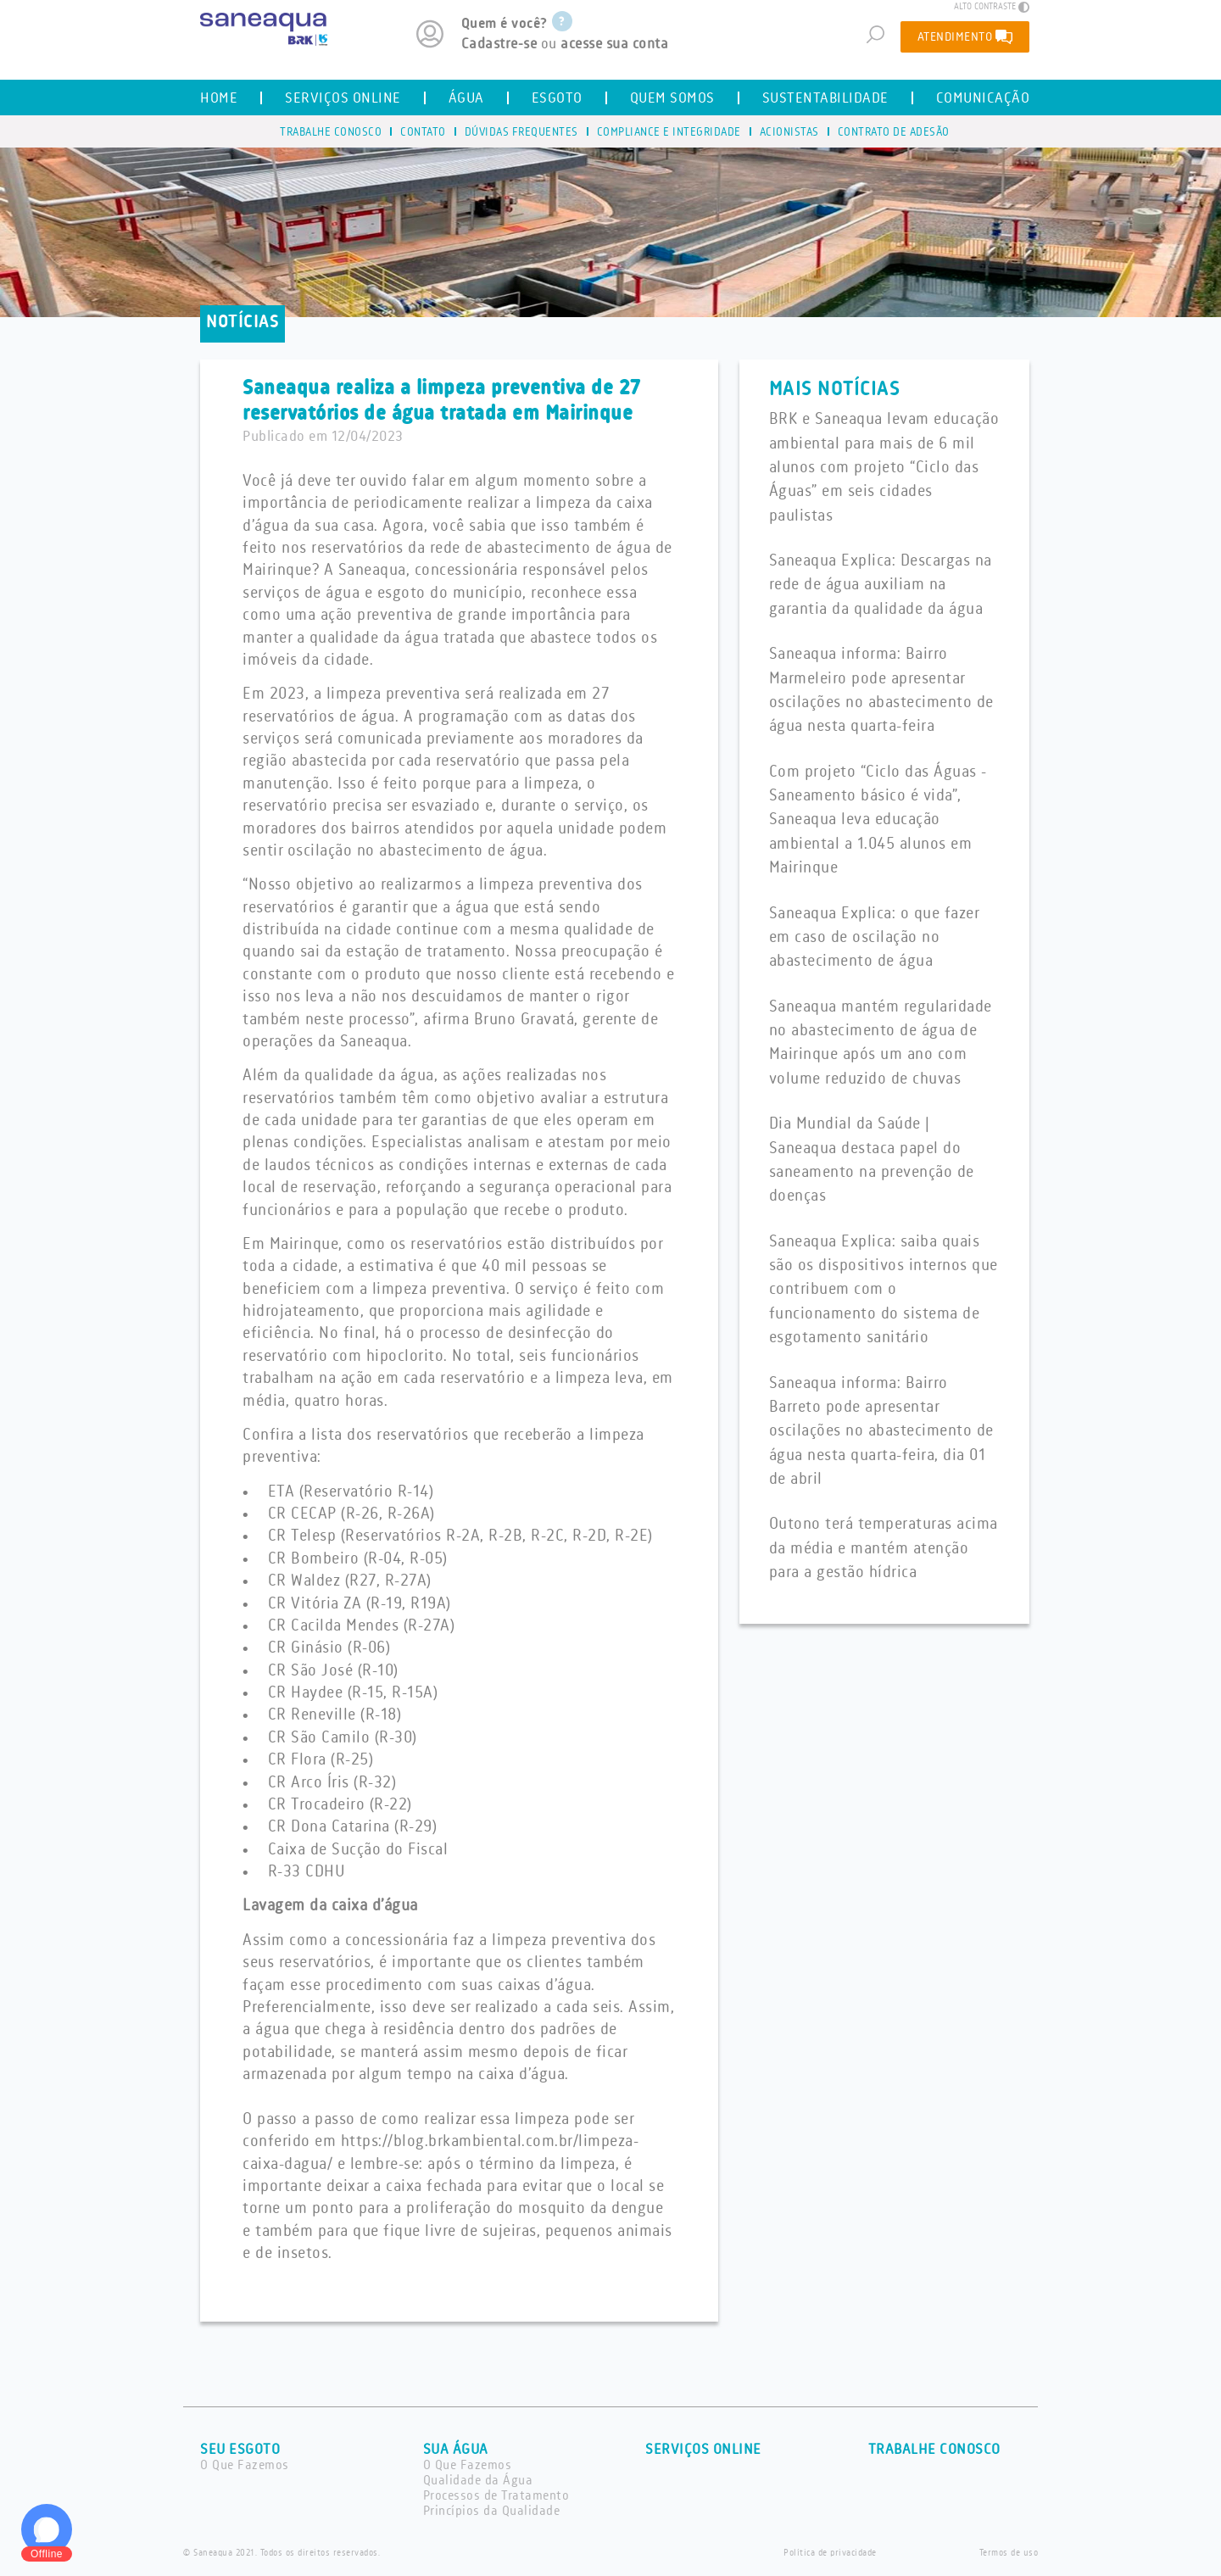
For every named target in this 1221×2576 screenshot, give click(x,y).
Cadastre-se (499, 44)
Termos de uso (1009, 2553)
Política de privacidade (830, 2553)
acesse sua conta (614, 44)
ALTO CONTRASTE (991, 7)
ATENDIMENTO (965, 36)
